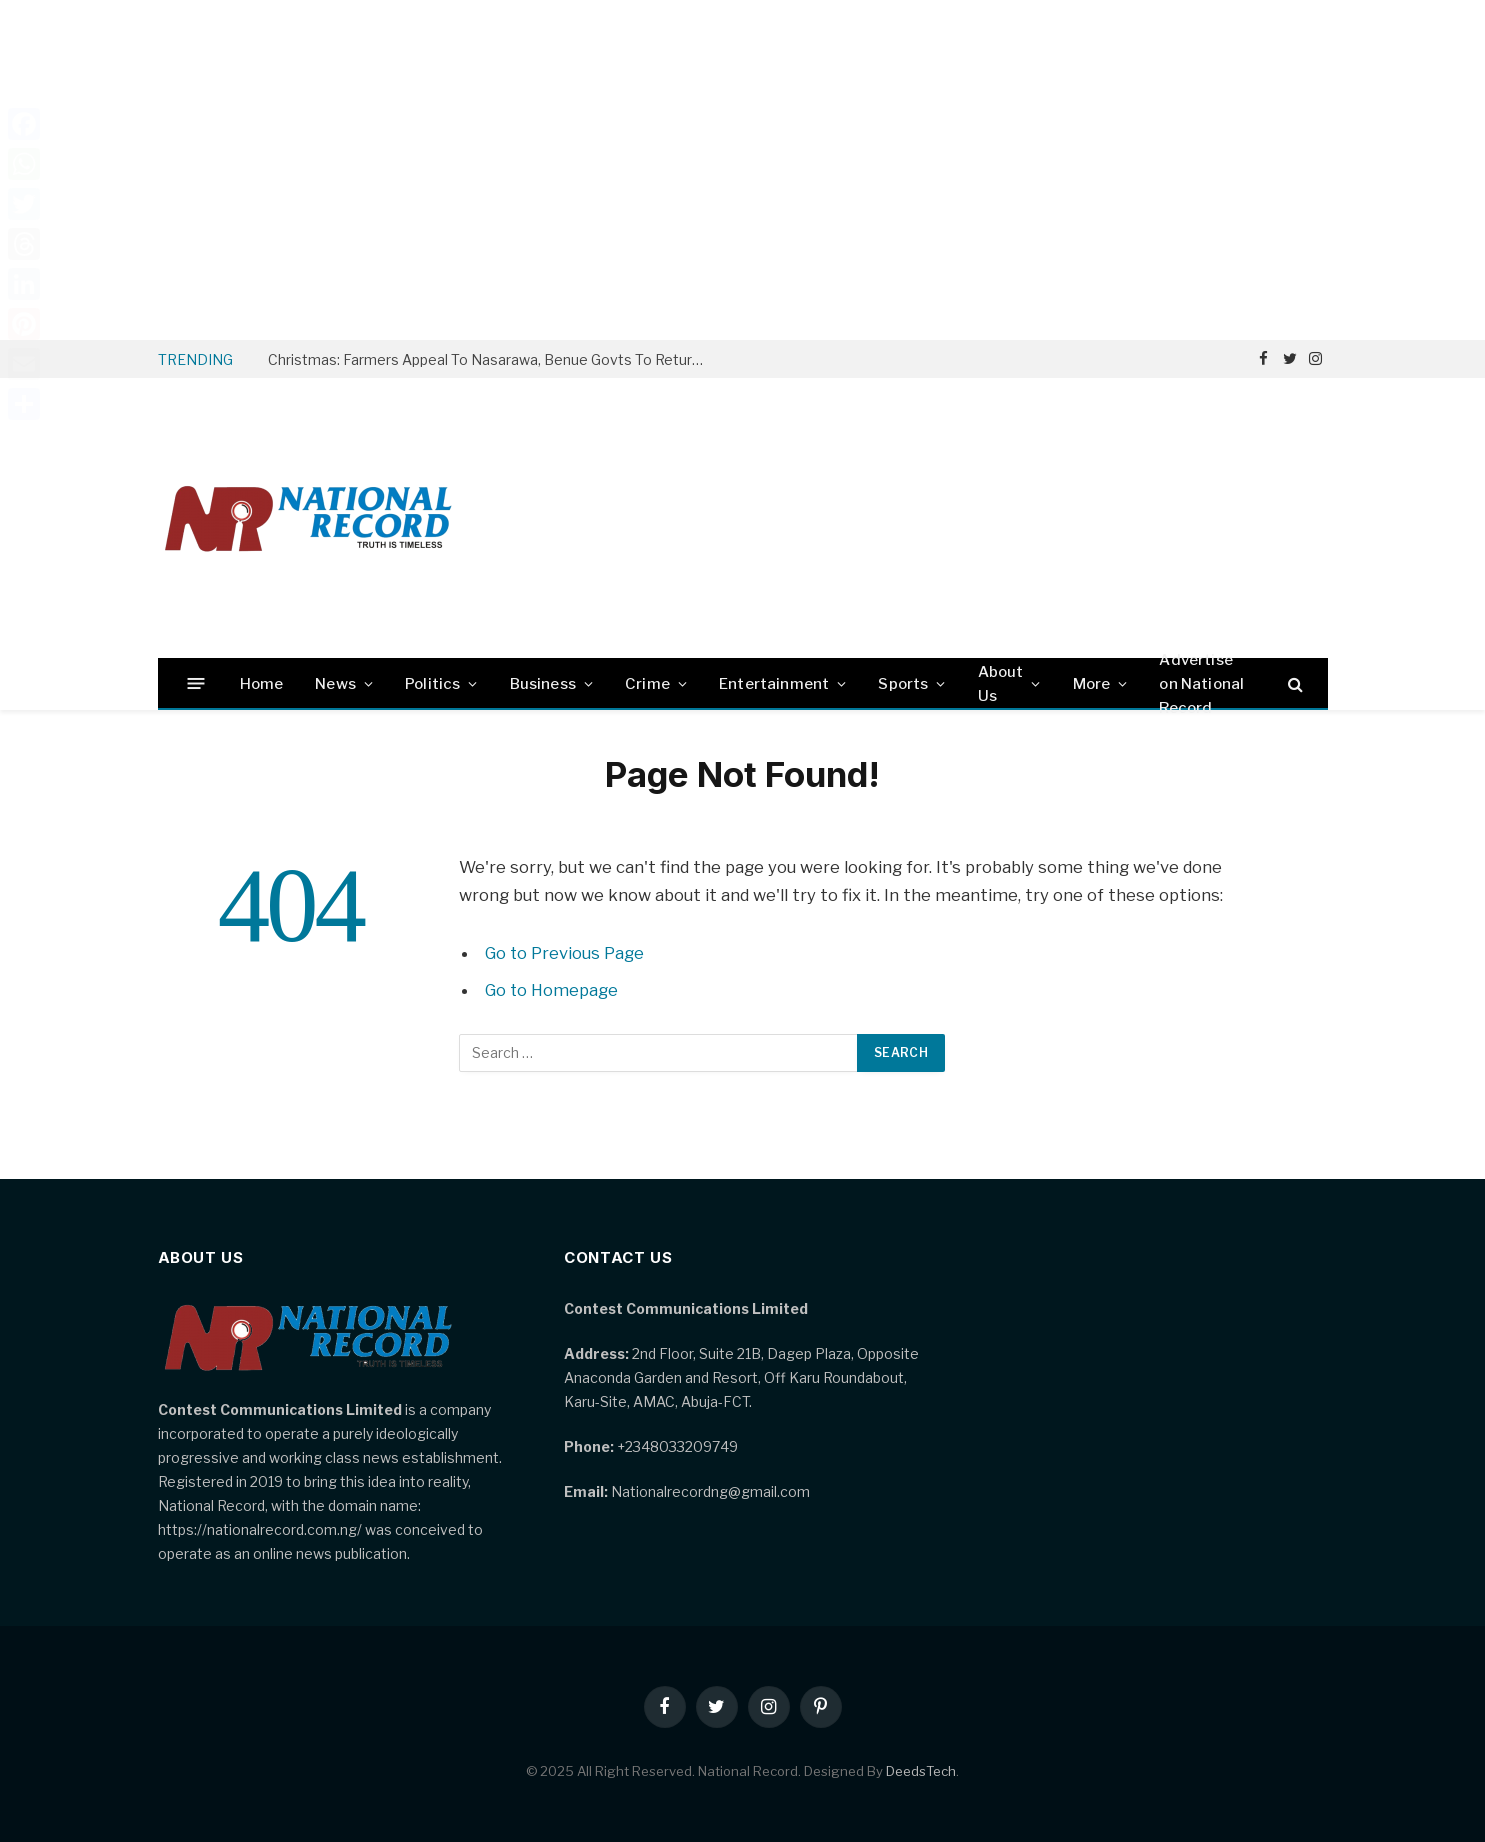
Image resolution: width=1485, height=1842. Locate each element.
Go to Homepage (552, 990)
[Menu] (195, 683)
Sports (903, 684)
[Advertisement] (743, 170)
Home (262, 684)
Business (543, 684)
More (1092, 684)
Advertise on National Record (1201, 683)
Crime (647, 684)
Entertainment (774, 684)
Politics (432, 684)
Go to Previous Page (565, 953)
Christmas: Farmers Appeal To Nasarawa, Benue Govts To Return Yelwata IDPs (493, 359)
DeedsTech (921, 1771)
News (335, 684)
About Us (1001, 684)
